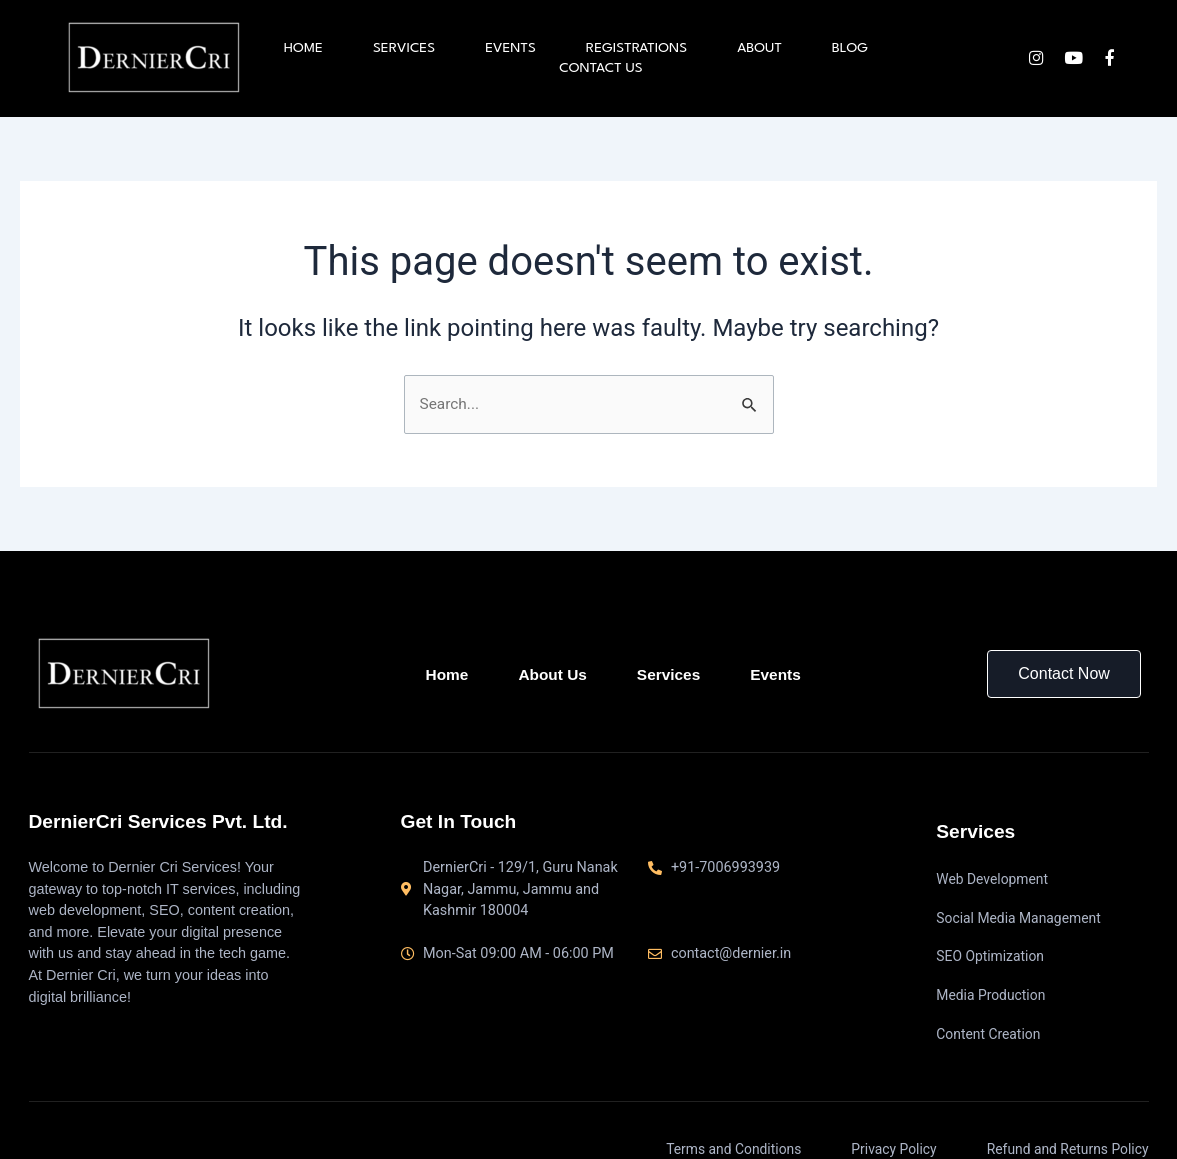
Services (404, 48)
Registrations (636, 48)
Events (510, 48)
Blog (850, 48)
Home (303, 48)
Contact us (600, 68)
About (759, 48)
